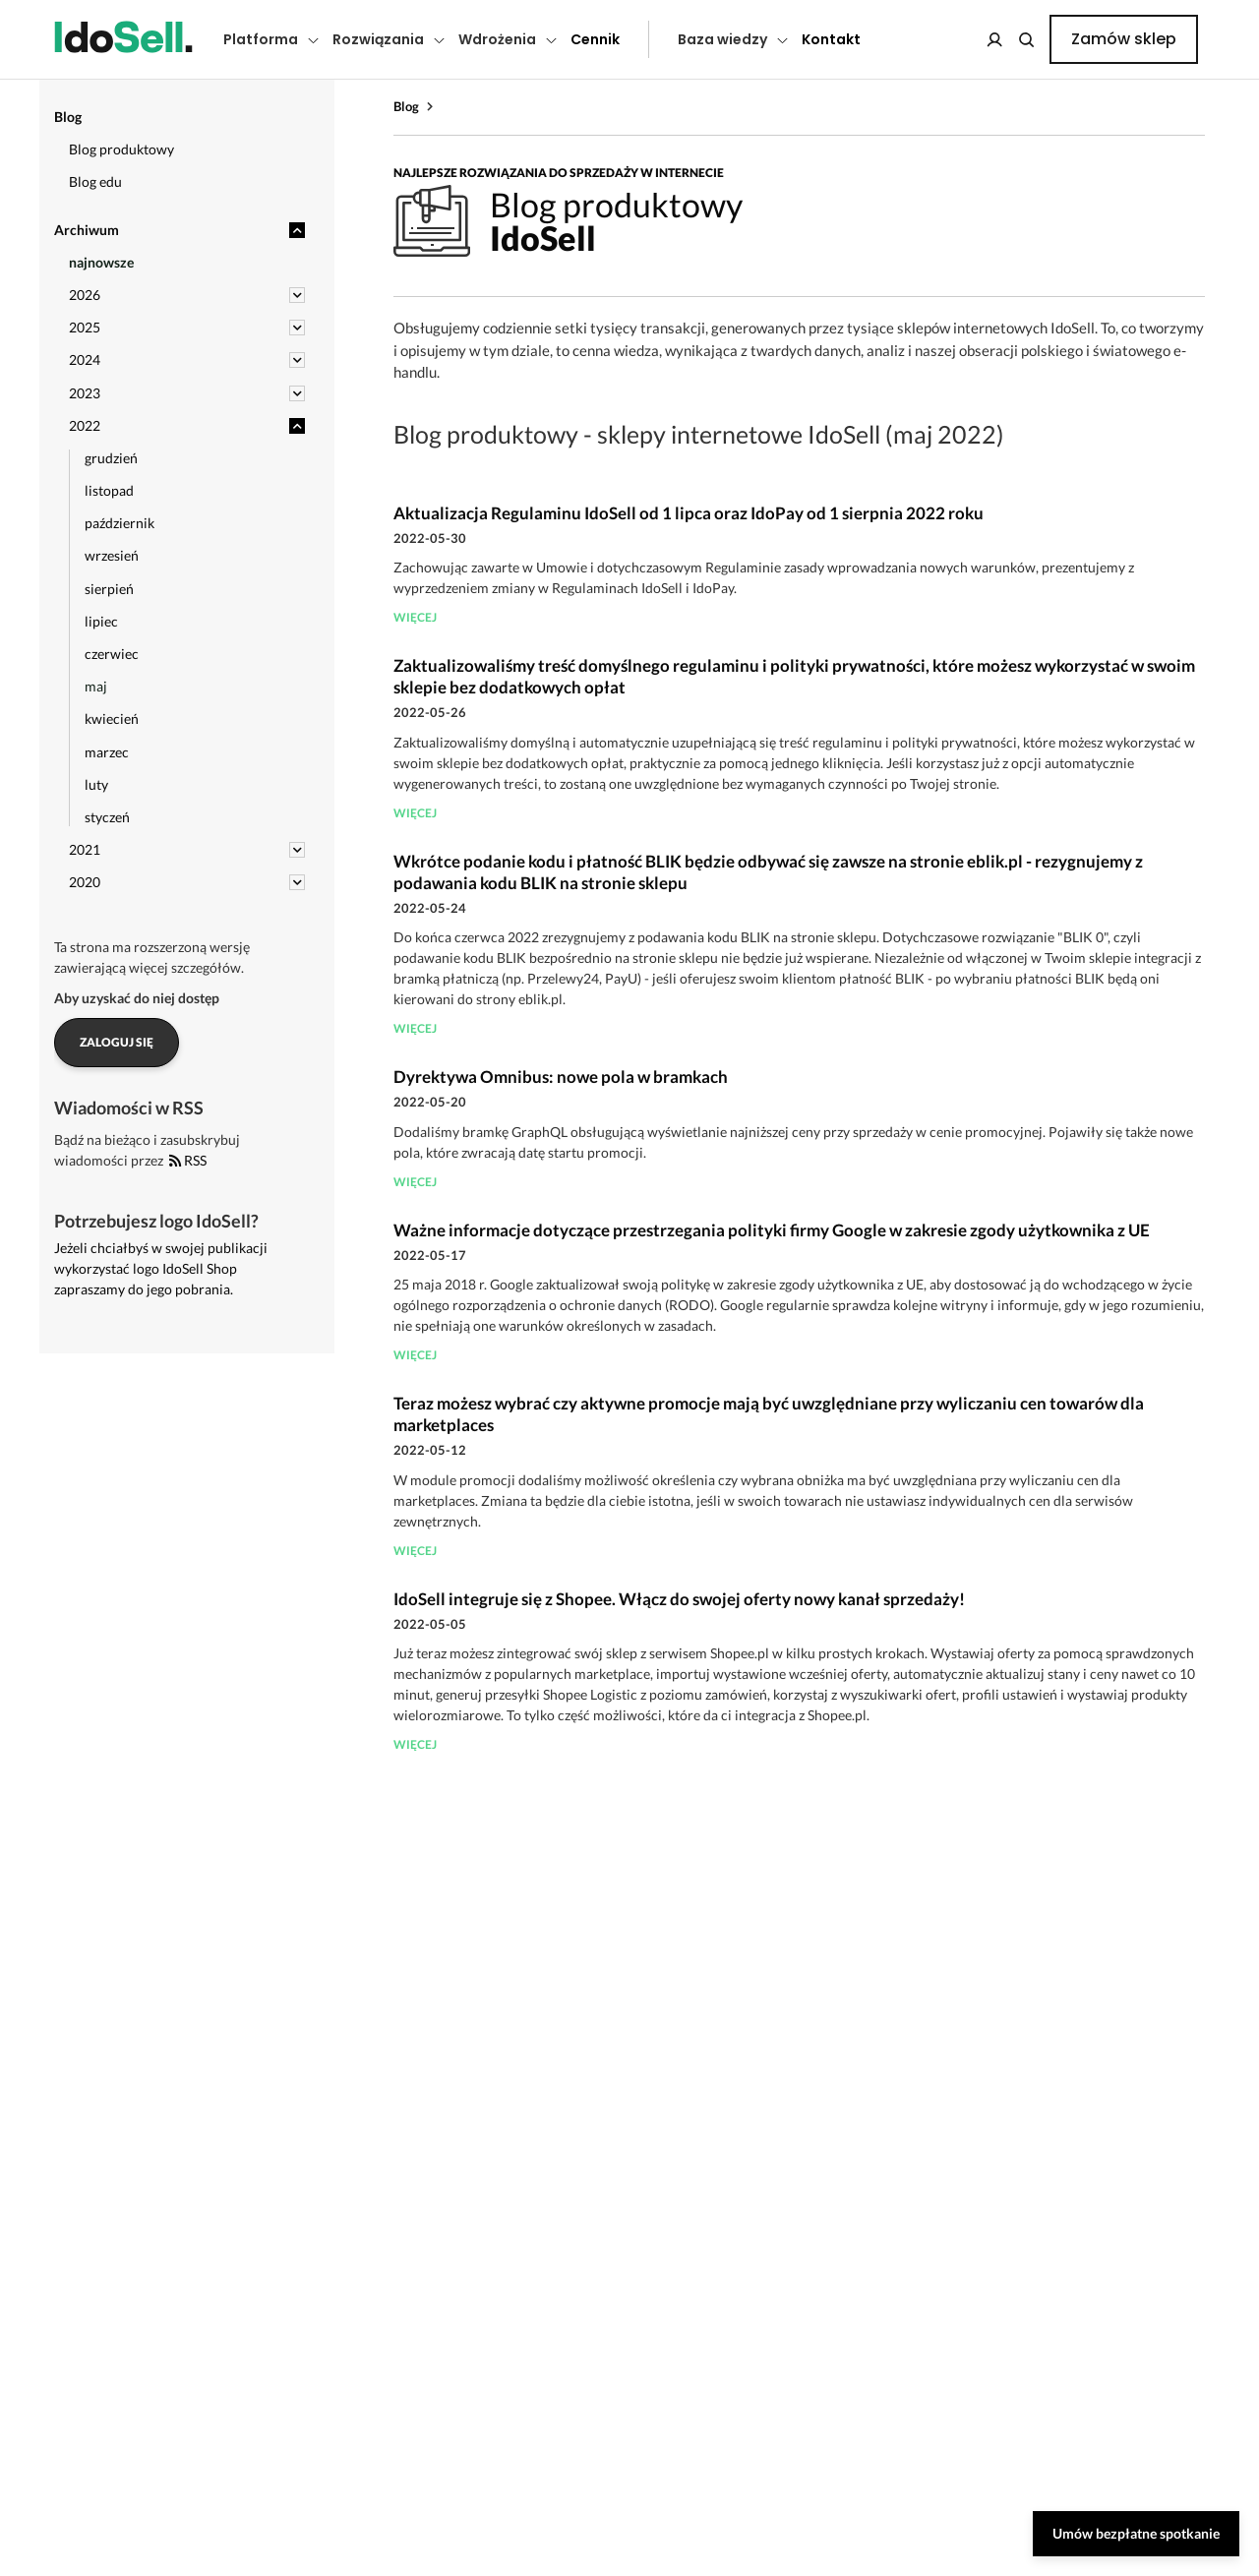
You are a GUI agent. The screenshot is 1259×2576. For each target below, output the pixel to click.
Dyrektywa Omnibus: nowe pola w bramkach (560, 1076)
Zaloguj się (116, 1042)
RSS (188, 1160)
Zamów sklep (1123, 39)
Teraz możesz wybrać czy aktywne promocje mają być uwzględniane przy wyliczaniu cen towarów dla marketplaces (768, 1414)
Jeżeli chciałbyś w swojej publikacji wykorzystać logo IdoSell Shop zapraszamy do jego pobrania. (161, 1268)
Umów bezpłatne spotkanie (1136, 2533)
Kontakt (831, 39)
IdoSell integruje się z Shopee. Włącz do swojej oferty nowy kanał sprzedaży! (679, 1598)
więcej (415, 617)
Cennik (595, 39)
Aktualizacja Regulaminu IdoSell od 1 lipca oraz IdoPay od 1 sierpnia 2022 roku (688, 513)
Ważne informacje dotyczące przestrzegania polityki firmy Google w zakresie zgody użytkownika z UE (771, 1230)
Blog (406, 106)
